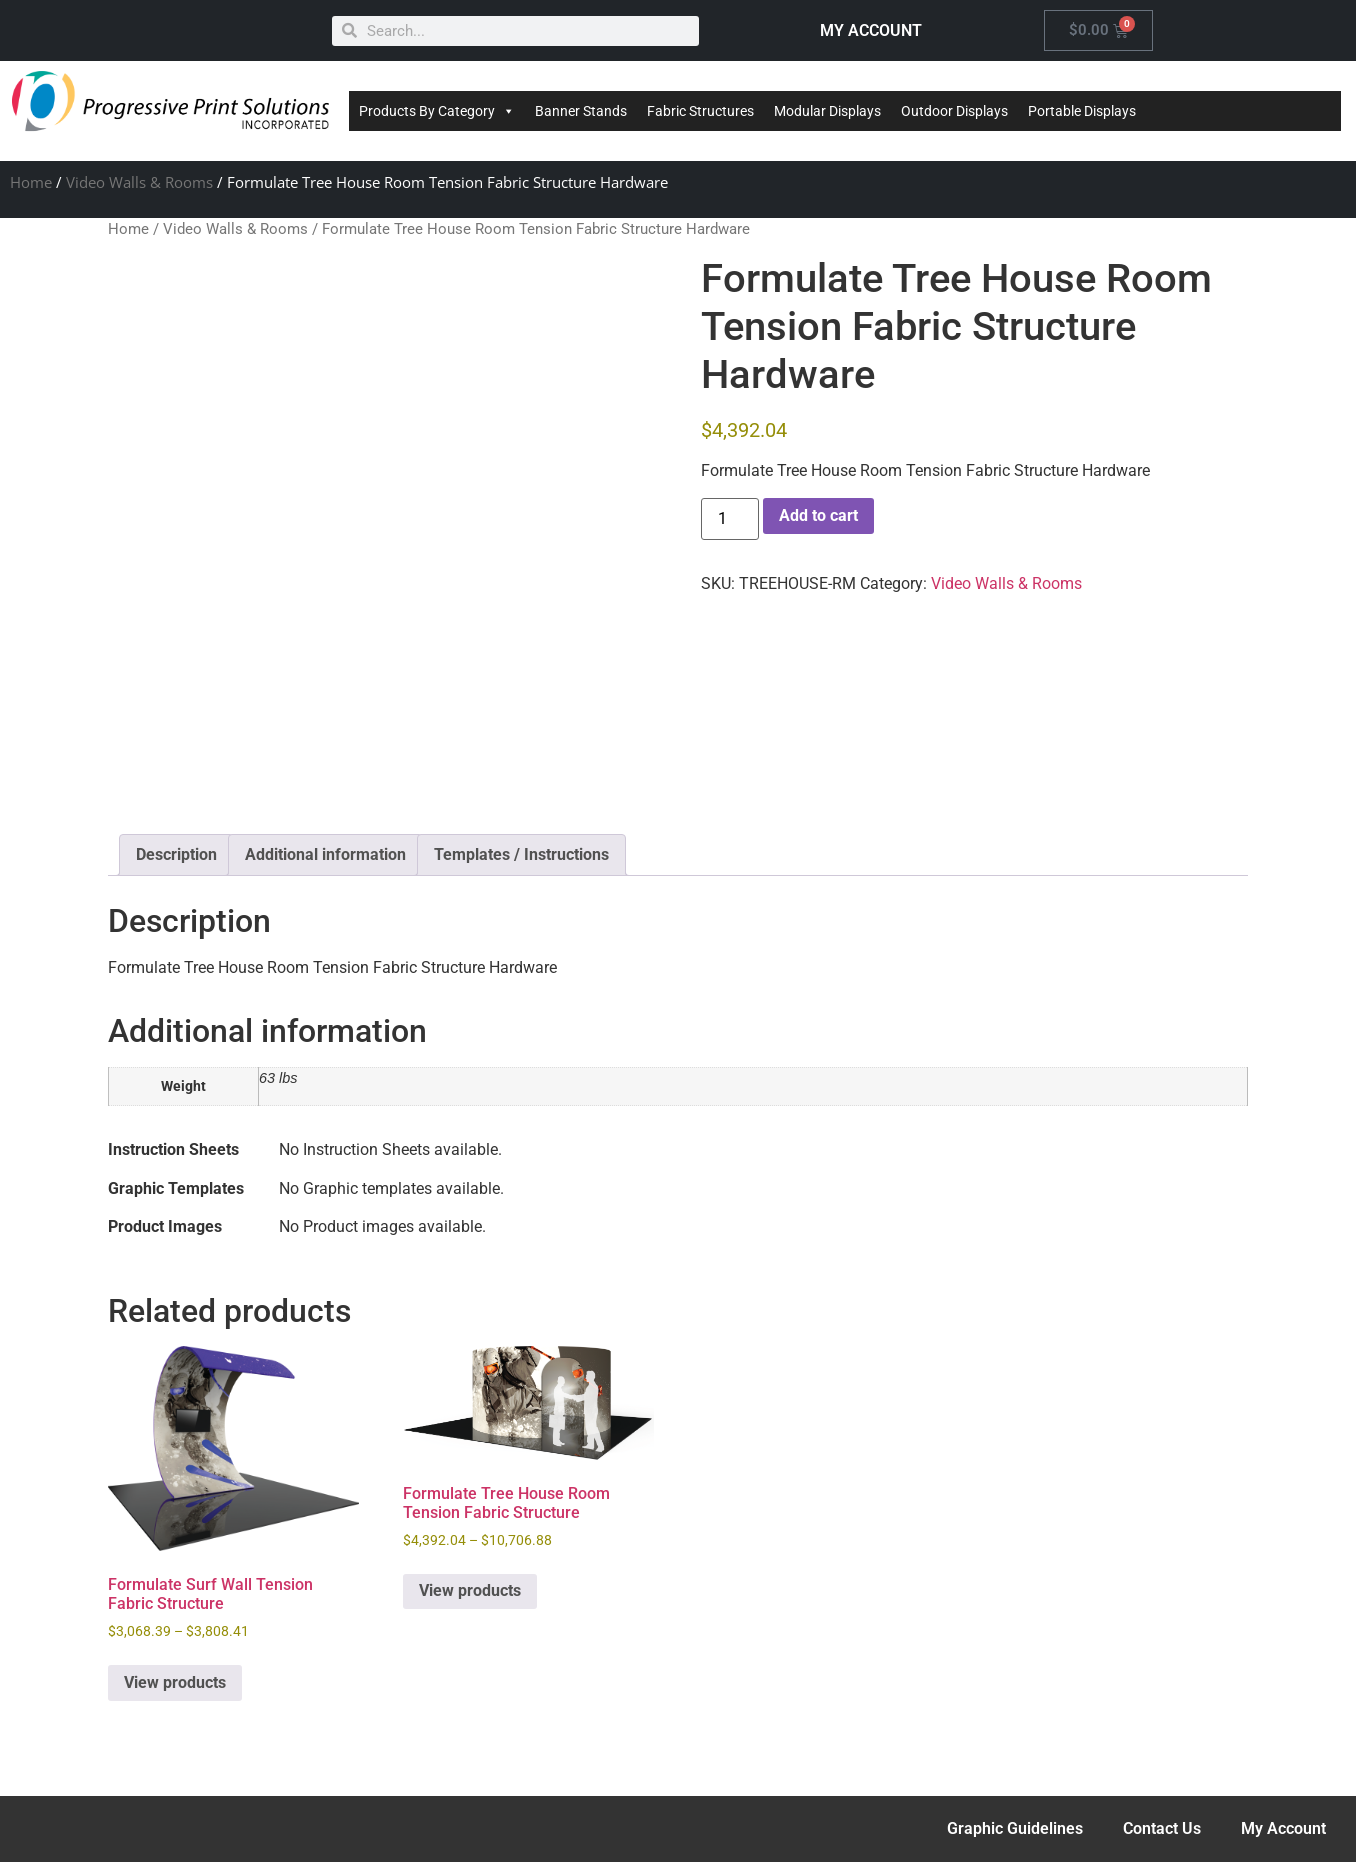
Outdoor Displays (954, 111)
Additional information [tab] (325, 854)
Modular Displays (827, 111)
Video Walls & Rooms (139, 182)
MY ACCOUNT (871, 30)
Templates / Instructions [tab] (521, 854)
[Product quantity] (730, 519)
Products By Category (437, 111)
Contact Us (1162, 1828)
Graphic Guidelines (1015, 1828)
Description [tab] (176, 854)
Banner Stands (581, 111)
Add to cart (818, 515)
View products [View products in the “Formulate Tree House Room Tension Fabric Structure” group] (470, 1590)
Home (31, 182)
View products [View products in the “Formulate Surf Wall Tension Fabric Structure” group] (175, 1682)
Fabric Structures (700, 111)
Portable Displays (1082, 111)
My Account (1283, 1828)
